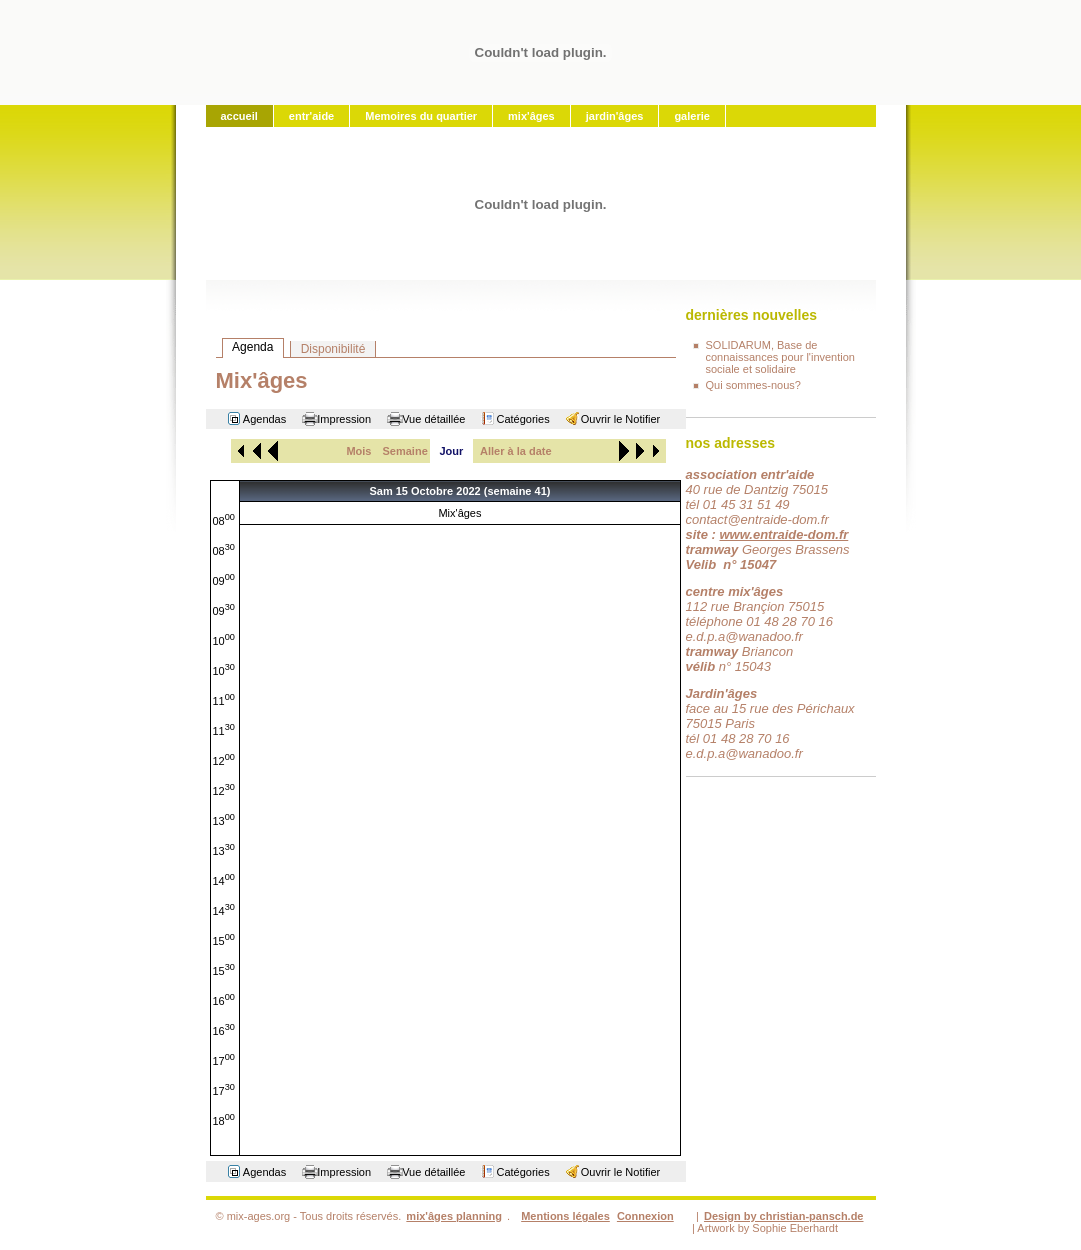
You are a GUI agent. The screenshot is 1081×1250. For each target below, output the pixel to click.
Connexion (645, 1216)
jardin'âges (615, 116)
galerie (691, 116)
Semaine (405, 451)
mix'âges (531, 116)
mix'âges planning (454, 1216)
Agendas (264, 419)
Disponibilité (333, 349)
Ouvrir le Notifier (620, 419)
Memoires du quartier (421, 116)
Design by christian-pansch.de (784, 1216)
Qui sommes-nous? (753, 385)
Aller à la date (516, 451)
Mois (358, 451)
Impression (344, 419)
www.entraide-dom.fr (783, 534)
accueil (239, 116)
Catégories (522, 419)
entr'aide (311, 116)
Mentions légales (565, 1216)
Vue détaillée (433, 419)
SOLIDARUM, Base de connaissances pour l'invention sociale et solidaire (780, 357)
